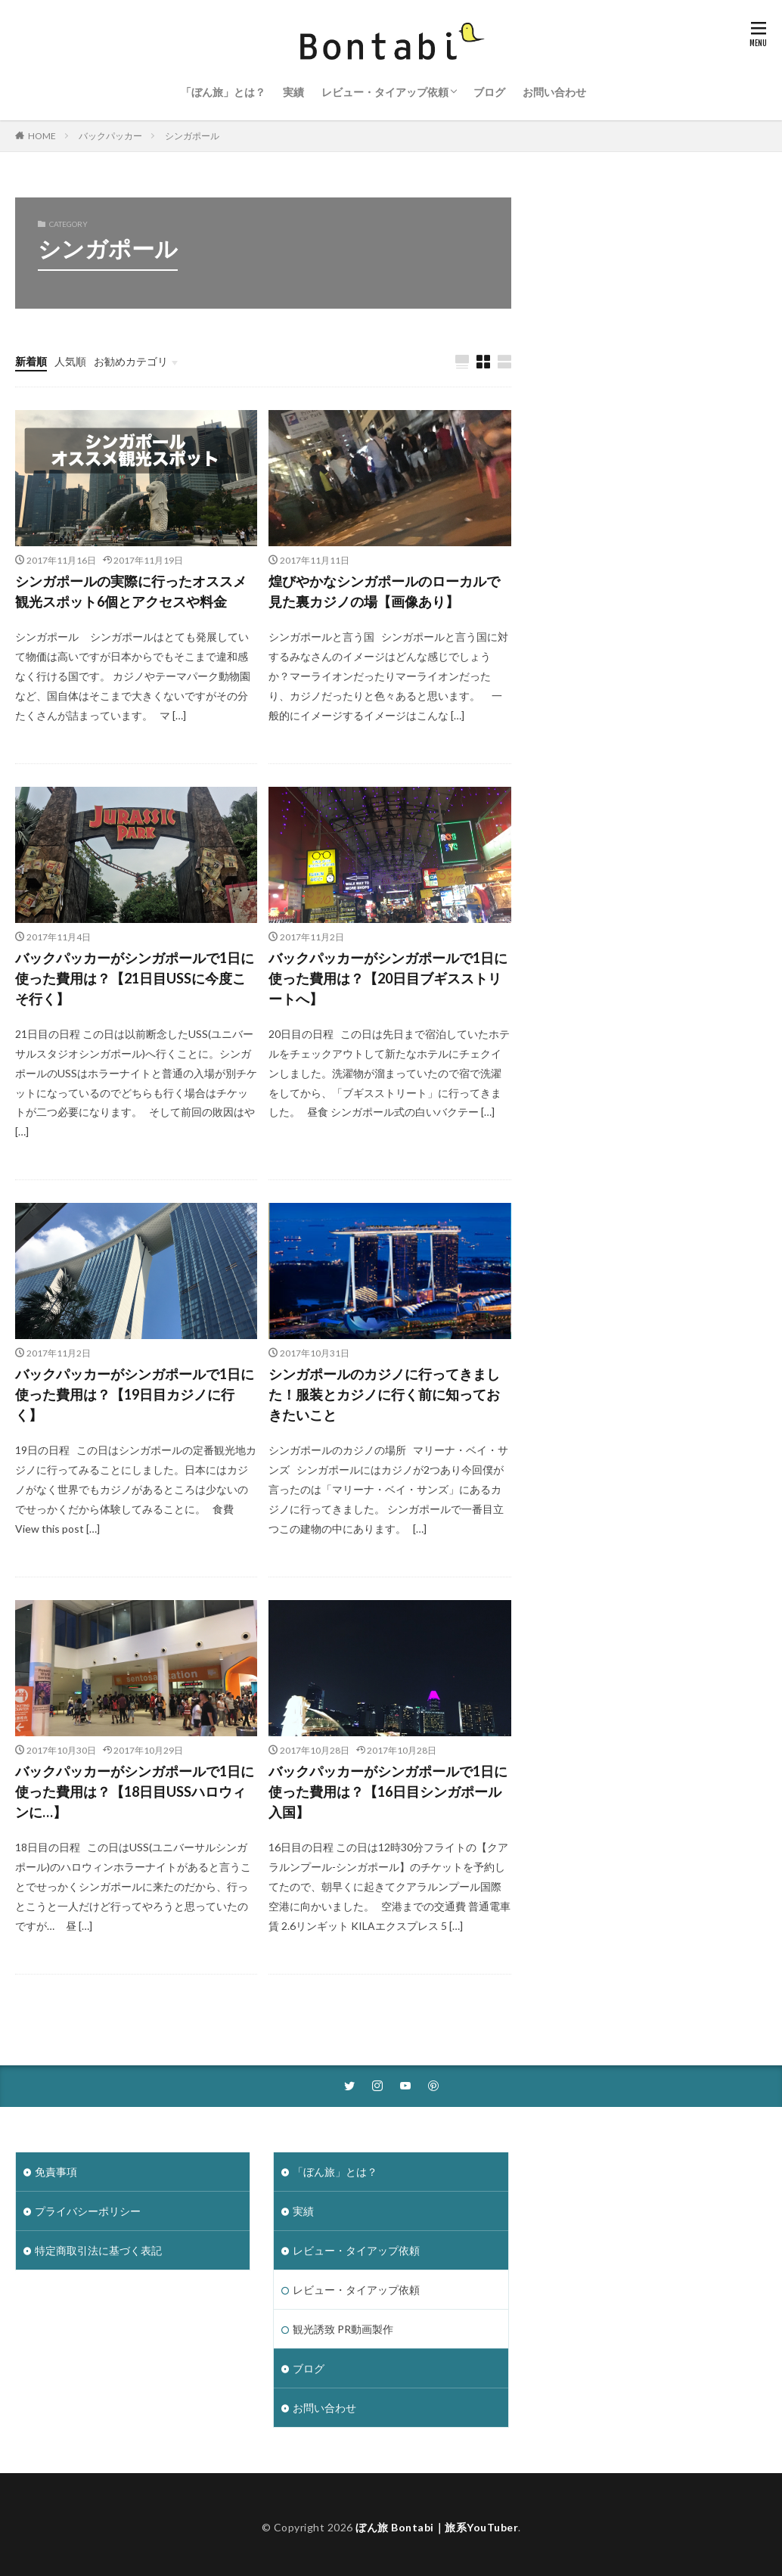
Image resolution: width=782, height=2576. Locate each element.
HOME (42, 135)
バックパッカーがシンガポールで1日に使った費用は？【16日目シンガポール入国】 (387, 1791)
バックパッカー (110, 135)
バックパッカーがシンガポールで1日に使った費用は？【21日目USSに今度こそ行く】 (134, 978)
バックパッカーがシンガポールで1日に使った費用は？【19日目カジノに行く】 (134, 1394)
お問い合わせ (554, 91)
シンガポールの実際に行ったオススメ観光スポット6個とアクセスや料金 (131, 591)
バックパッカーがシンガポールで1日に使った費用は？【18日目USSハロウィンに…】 (134, 1791)
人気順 (70, 361)
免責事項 (56, 2171)
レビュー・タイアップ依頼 (384, 91)
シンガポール (192, 135)
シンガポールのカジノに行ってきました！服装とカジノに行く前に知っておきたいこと (384, 1394)
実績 (293, 91)
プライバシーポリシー (88, 2211)
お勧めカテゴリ (131, 361)
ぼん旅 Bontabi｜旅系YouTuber (436, 2527)
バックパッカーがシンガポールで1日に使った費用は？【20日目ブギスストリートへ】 (387, 978)
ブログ (489, 91)
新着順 (31, 361)
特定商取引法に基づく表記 (98, 2250)
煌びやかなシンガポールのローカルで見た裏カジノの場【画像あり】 (384, 591)
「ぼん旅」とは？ (223, 91)
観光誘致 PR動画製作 (343, 2329)
